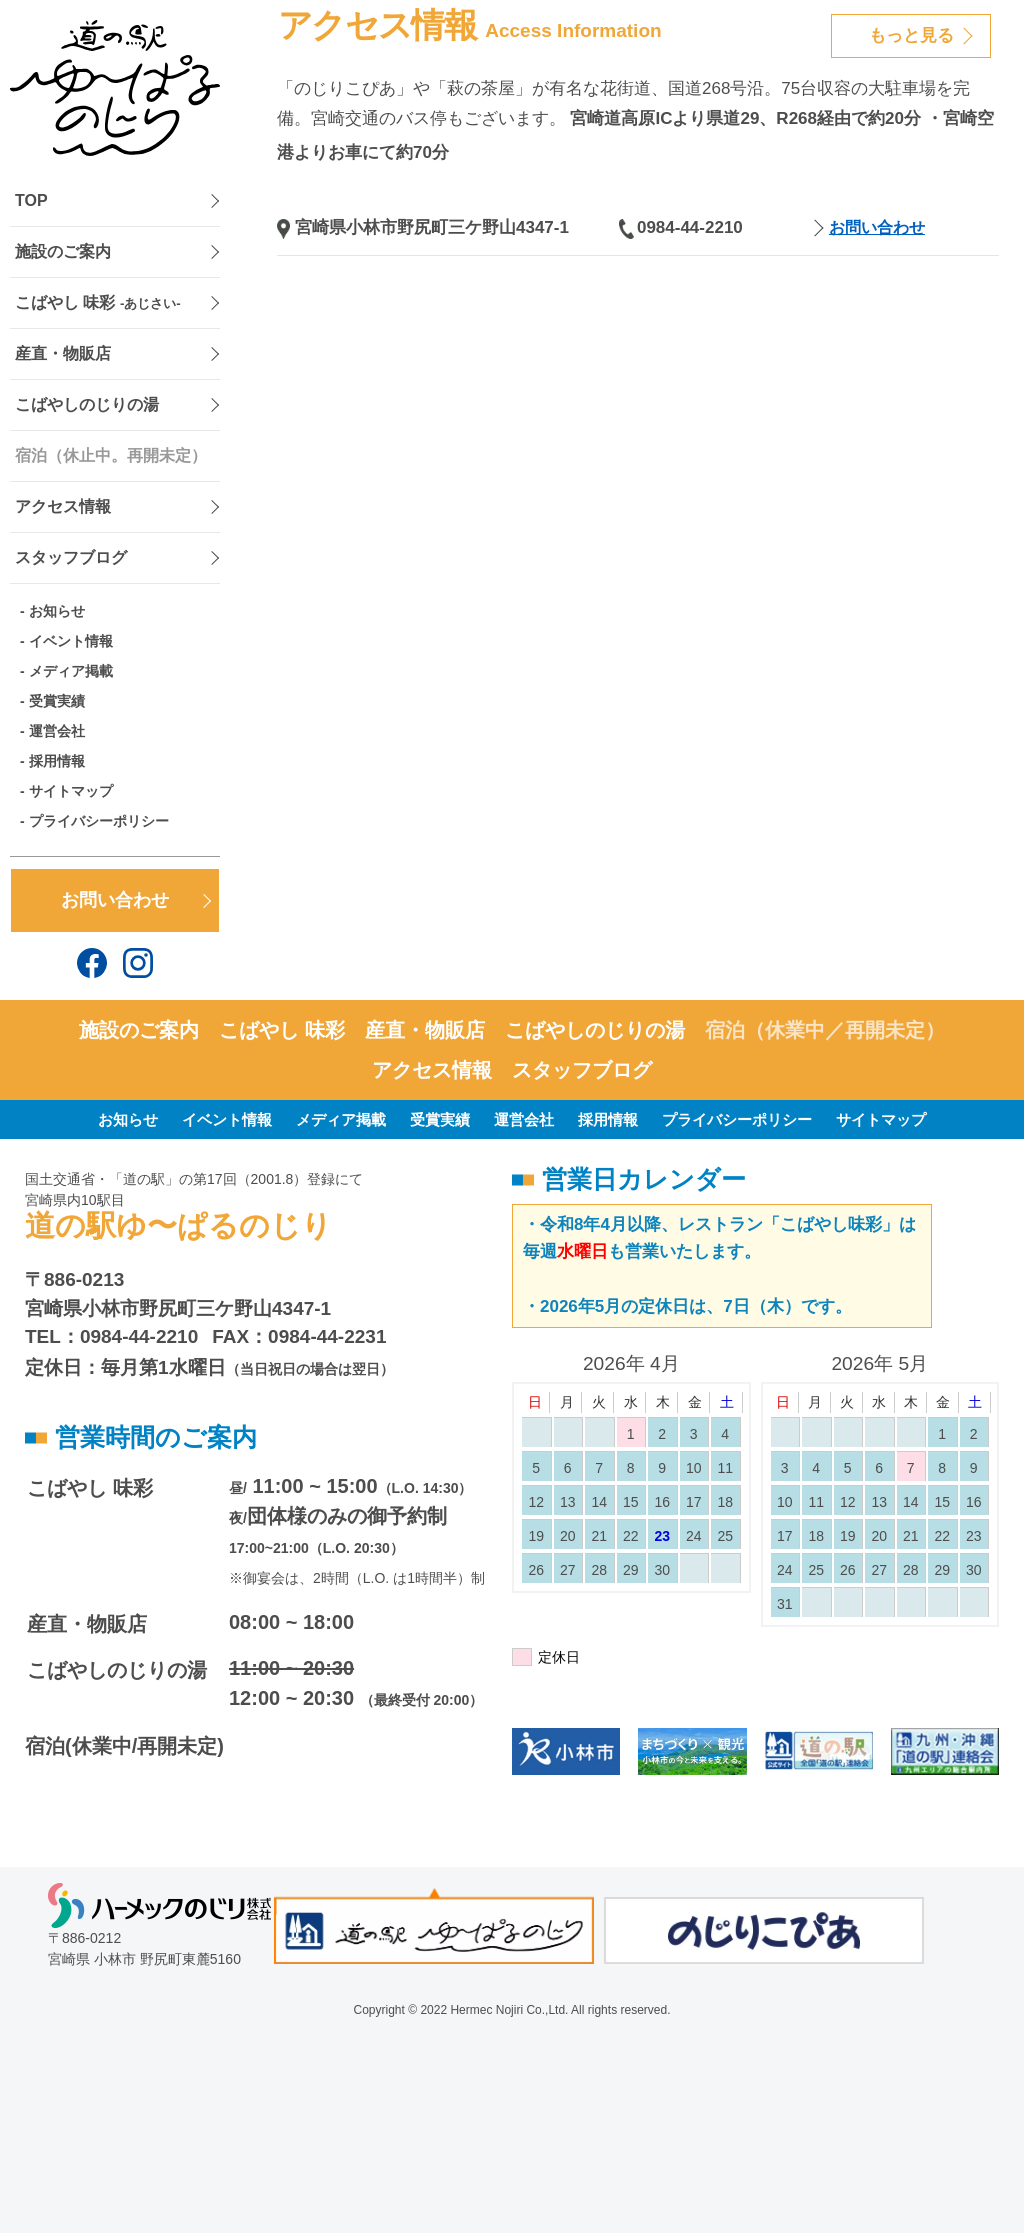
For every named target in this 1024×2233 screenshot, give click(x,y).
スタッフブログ (71, 557)
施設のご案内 (63, 251)
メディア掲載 (71, 671)
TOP (31, 200)
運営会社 (57, 731)
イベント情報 (71, 641)
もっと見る (911, 35)
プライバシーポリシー (99, 821)
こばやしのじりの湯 (87, 404)
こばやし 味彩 (98, 302)
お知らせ (57, 611)
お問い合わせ (115, 900)
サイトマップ (71, 791)
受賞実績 (57, 701)
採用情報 (57, 761)
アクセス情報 (63, 506)
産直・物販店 (63, 353)
